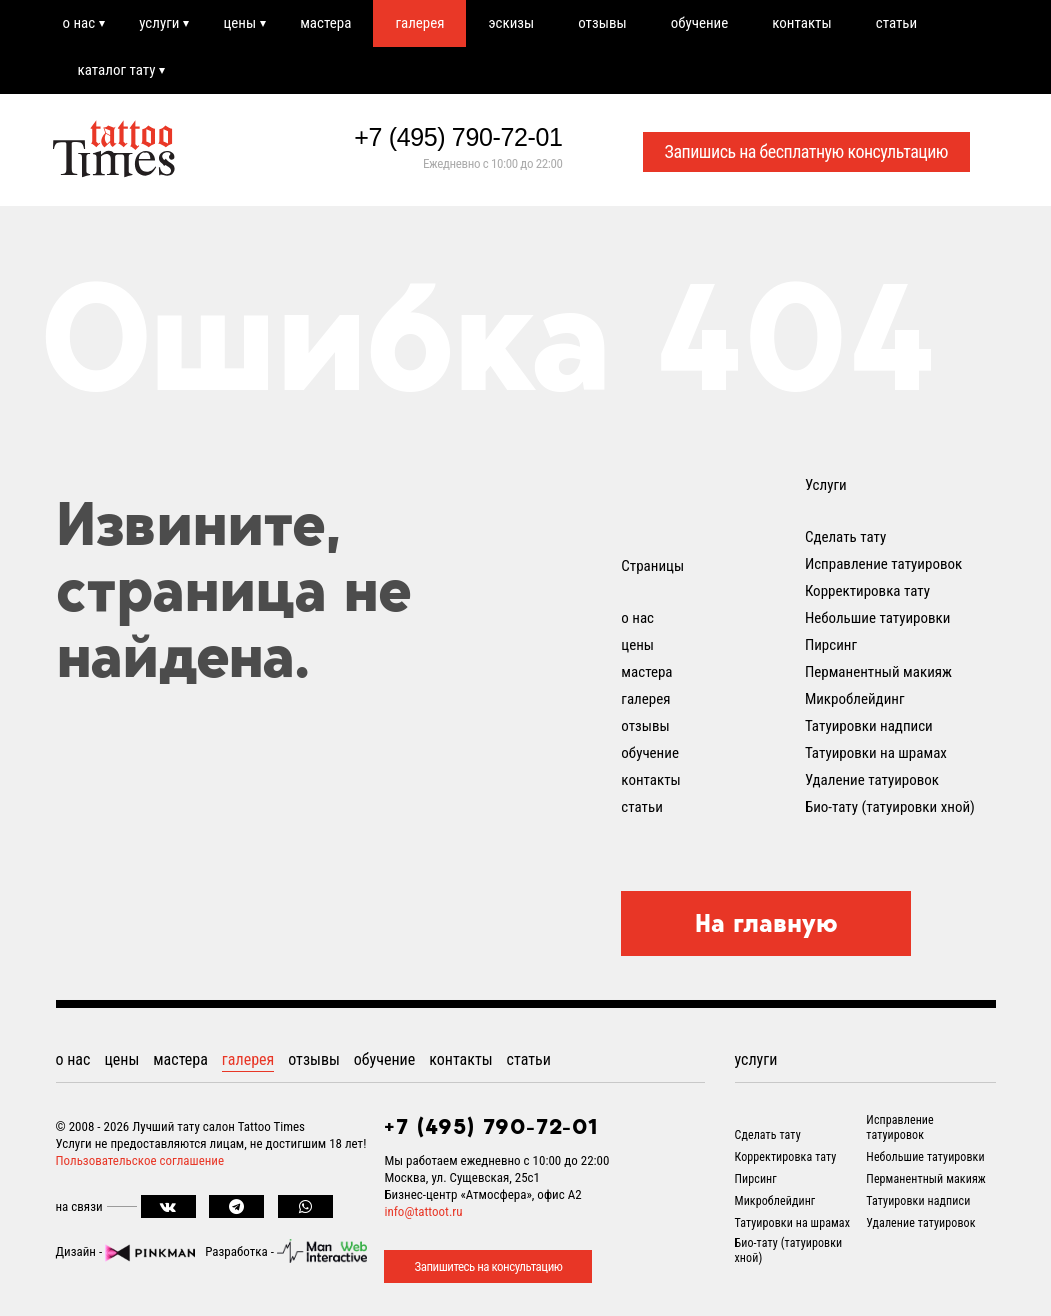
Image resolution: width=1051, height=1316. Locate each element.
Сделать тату (845, 537)
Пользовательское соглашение (140, 1160)
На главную (766, 923)
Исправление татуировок (883, 564)
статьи (896, 23)
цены (239, 23)
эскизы (511, 23)
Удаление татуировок (872, 780)
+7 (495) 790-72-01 (458, 137)
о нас (79, 23)
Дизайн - (126, 1251)
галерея (419, 23)
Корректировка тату (867, 591)
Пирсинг (831, 645)
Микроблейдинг (855, 699)
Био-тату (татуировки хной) (890, 807)
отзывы (602, 23)
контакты (801, 23)
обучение (700, 23)
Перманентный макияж (878, 672)
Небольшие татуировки (878, 618)
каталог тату (117, 70)
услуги (159, 23)
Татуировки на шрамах (876, 753)
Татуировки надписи (869, 726)
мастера (325, 23)
